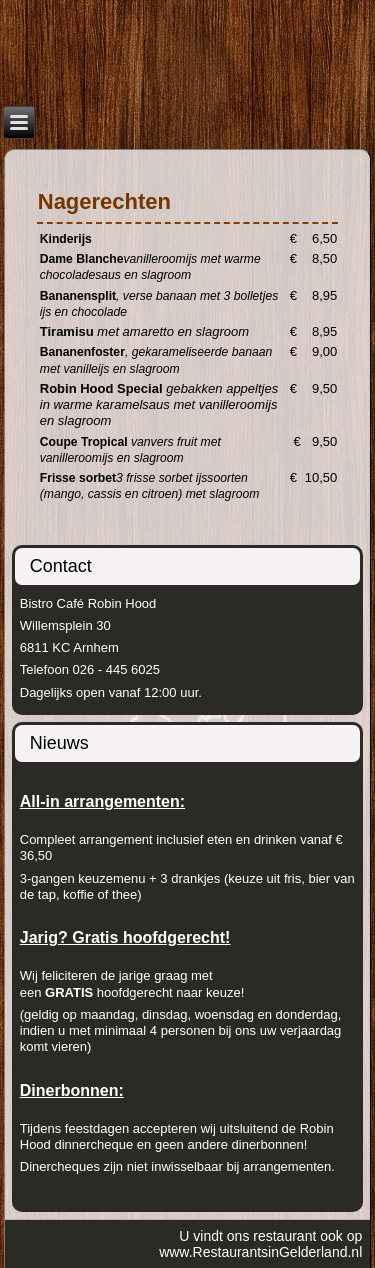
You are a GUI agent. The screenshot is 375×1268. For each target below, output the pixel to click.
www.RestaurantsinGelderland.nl (260, 1252)
